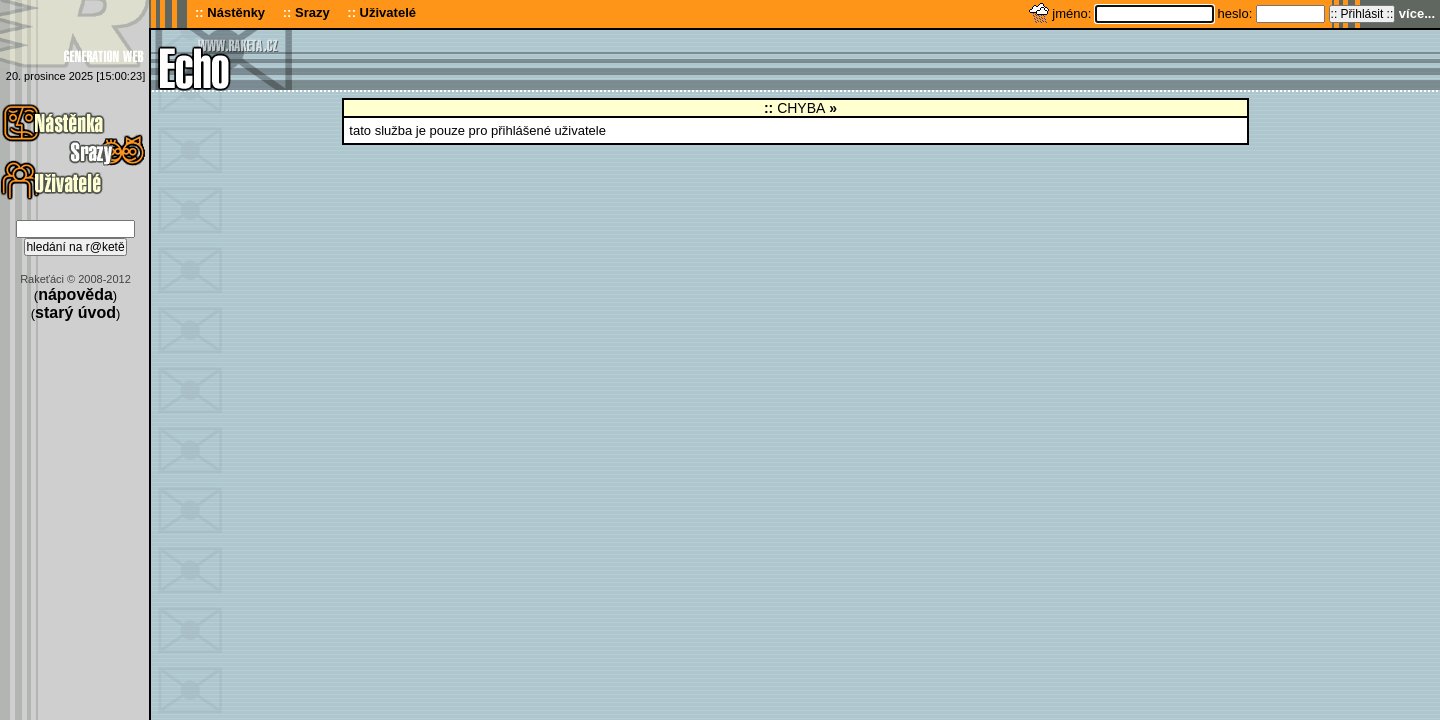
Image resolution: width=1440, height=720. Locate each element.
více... (1417, 13)
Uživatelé (388, 12)
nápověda (75, 294)
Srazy (312, 12)
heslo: (1237, 13)
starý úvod (75, 312)
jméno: (1073, 13)
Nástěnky (236, 12)
